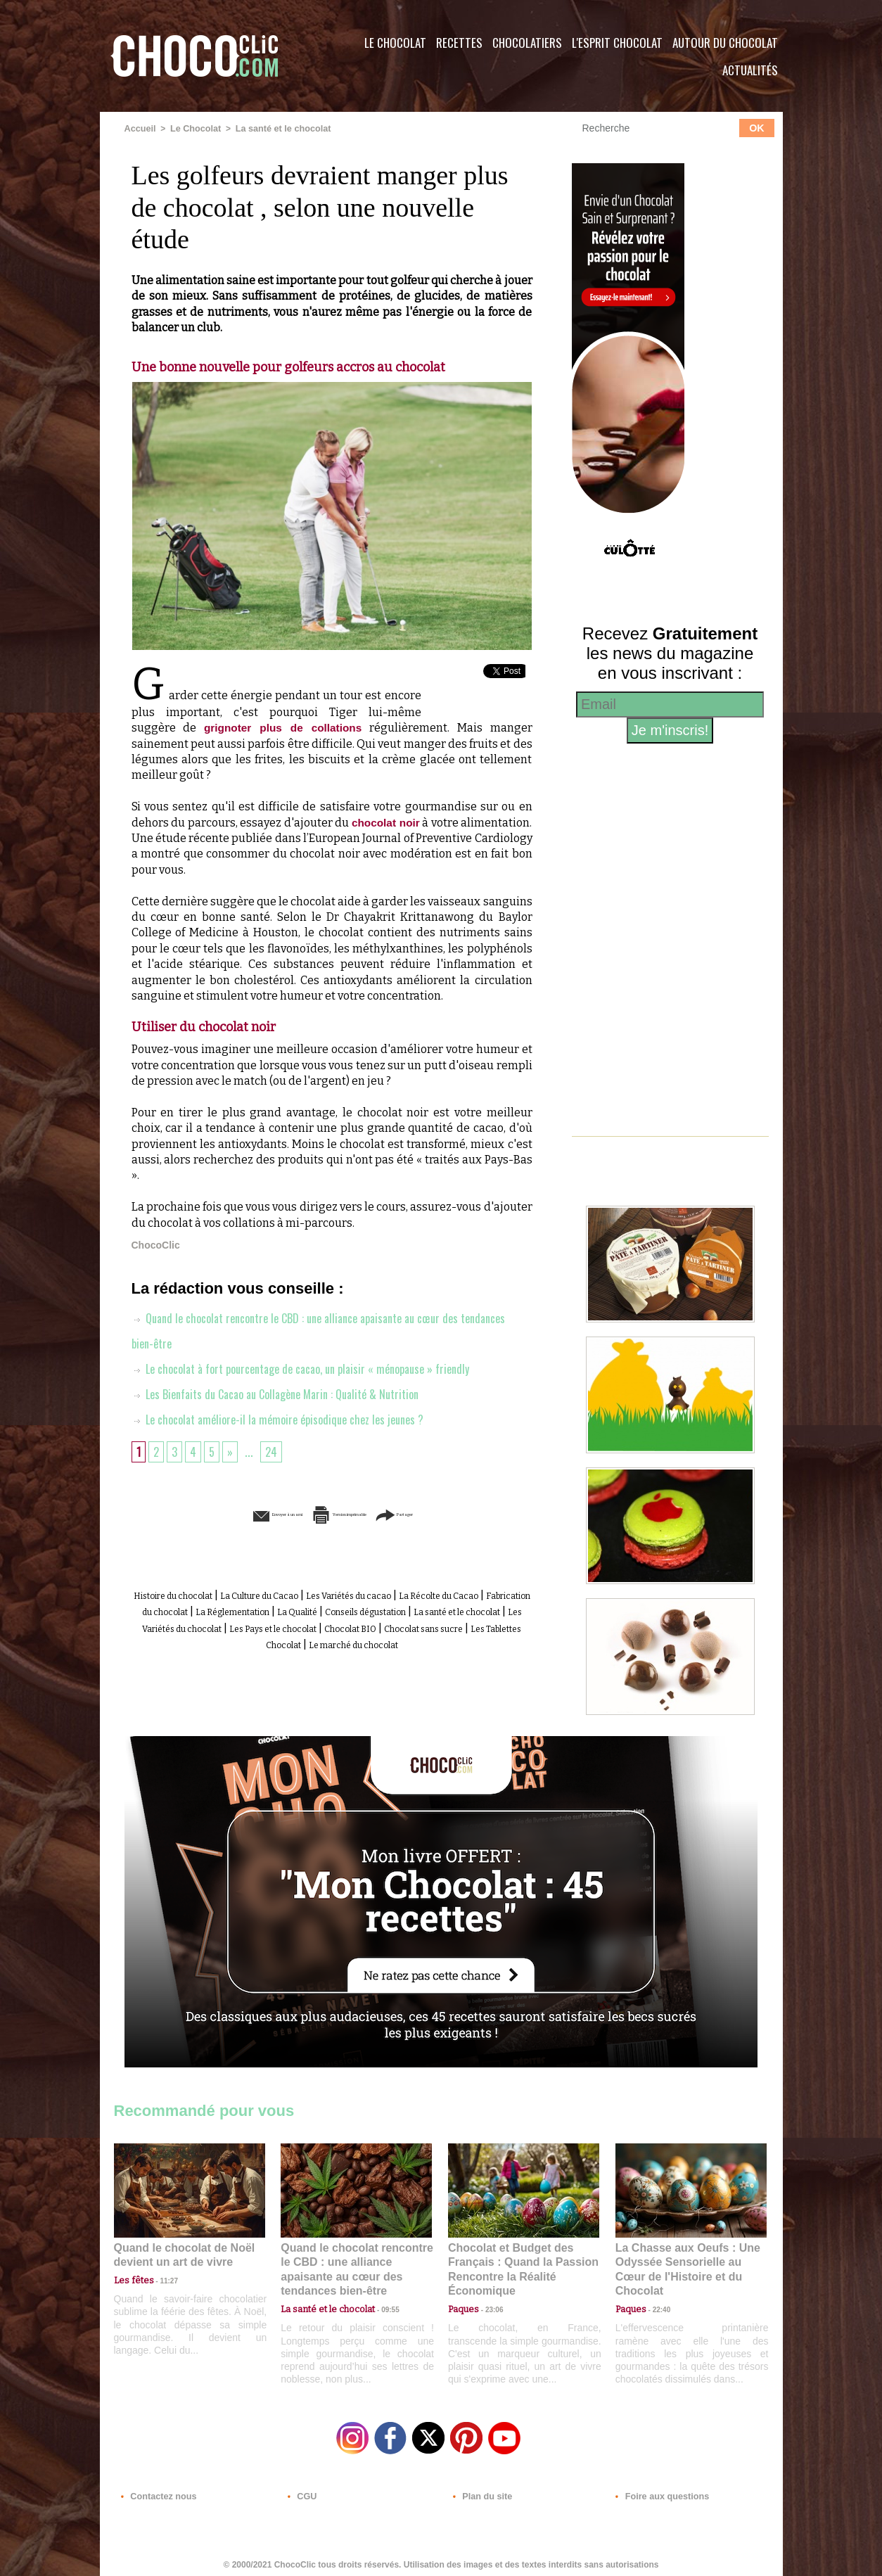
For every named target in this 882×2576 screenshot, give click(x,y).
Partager (461, 1513)
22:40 (656, 2292)
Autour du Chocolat (725, 42)
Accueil (139, 129)
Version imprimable (353, 1513)
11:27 (161, 2279)
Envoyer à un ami (223, 1513)
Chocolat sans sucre (382, 1641)
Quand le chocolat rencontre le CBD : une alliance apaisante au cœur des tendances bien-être (355, 2261)
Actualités (750, 70)
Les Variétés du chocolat (440, 1626)
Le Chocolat (395, 42)
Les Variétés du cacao (435, 1594)
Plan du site (480, 2491)
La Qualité (498, 1610)
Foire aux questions (657, 2491)
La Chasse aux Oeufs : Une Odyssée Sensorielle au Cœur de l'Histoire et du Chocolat (685, 2261)
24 (275, 1450)
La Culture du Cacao (318, 1594)
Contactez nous (156, 2491)
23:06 (489, 2306)
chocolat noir (385, 822)
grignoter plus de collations (283, 727)
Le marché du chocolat (359, 1657)
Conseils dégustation (189, 1626)
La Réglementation (413, 1610)
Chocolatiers (527, 42)
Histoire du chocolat (205, 1594)
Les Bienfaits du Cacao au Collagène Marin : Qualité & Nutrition (289, 1393)
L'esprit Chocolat (617, 42)
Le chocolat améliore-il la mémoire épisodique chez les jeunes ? (288, 1418)
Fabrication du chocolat (292, 1610)
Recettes (459, 42)
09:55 (379, 2292)
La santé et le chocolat (276, 129)
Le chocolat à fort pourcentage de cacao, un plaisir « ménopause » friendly (317, 1367)
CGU (301, 2491)
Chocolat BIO (288, 1641)
